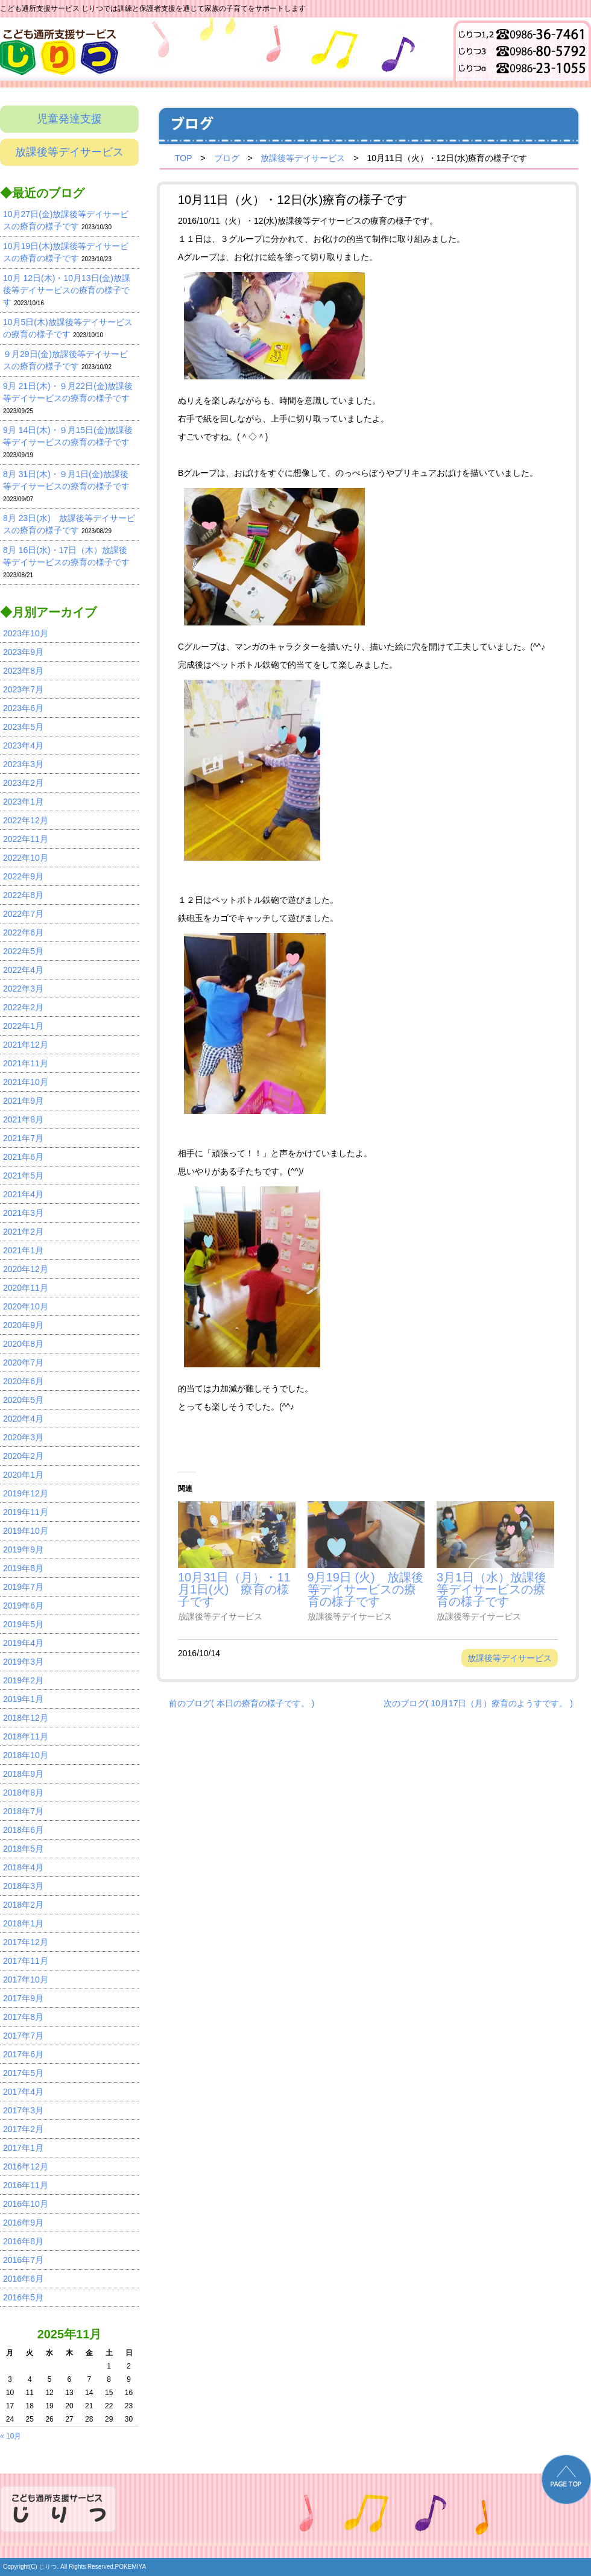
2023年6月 (23, 708)
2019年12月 (25, 1493)
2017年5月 (23, 2073)
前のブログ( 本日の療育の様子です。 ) (241, 1702)
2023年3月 (23, 764)
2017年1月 (23, 2148)
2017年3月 (23, 2110)
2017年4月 (23, 2092)
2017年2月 (23, 2129)
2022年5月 (23, 951)
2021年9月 (23, 1101)
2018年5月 (23, 1848)
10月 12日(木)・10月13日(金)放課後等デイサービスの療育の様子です (66, 290)
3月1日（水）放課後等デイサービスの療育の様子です (491, 1588)
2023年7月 (23, 689)
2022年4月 (23, 970)
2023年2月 (23, 783)
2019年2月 (23, 1680)
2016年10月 (25, 2204)
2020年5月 (23, 1400)
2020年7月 (23, 1362)
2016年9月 (23, 2222)
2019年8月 (23, 1568)
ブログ (226, 158)
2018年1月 (23, 1923)
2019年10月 (25, 1531)
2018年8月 (23, 1792)
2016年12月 (25, 2166)
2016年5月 (23, 2297)
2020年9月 (23, 1325)
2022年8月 (23, 895)
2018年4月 (23, 1867)
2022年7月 (23, 914)
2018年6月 (23, 1830)
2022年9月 (23, 876)
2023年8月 (23, 671)
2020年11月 (25, 1288)
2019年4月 (23, 1643)
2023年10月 (25, 633)
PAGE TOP (566, 2479)
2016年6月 (23, 2278)
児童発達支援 (69, 119)
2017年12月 (25, 1942)
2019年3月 (23, 1661)
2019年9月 (23, 1549)
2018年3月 (23, 1886)
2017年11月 (25, 1961)
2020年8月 (23, 1344)
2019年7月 (23, 1587)
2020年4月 (23, 1418)
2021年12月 (25, 1044)
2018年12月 (25, 1718)
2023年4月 (23, 745)
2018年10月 (25, 1755)
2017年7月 (23, 2035)
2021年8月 (23, 1119)
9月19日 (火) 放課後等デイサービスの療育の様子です (365, 1588)
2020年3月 (23, 1437)
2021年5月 (23, 1175)
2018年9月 (23, 1774)
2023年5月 (23, 727)
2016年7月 (23, 2260)
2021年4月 (23, 1194)
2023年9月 (23, 652)
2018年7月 (23, 1811)
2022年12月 (25, 820)
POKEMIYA (131, 2566)
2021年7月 (23, 1138)
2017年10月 (25, 1979)
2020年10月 (25, 1306)
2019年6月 (23, 1605)
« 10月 (10, 2436)
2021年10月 (25, 1082)
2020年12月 (25, 1269)
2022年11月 (25, 839)
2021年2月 (23, 1231)
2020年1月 (23, 1474)
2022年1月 (23, 1026)
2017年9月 (23, 1998)
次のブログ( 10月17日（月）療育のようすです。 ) (478, 1702)
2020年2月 (23, 1456)
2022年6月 (23, 932)
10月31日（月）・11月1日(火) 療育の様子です (234, 1588)
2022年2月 (23, 1007)
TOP (183, 158)
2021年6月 (23, 1157)
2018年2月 (23, 1905)
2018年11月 (25, 1736)
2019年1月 (23, 1699)
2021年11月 (25, 1063)
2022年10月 (25, 857)
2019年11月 (25, 1512)
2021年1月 (23, 1250)
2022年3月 (23, 988)
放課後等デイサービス (69, 152)
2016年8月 (23, 2241)
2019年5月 (23, 1624)
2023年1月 (23, 801)
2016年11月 (25, 2185)
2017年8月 (23, 2017)
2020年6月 (23, 1381)
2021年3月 (23, 1213)
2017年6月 (23, 2054)
